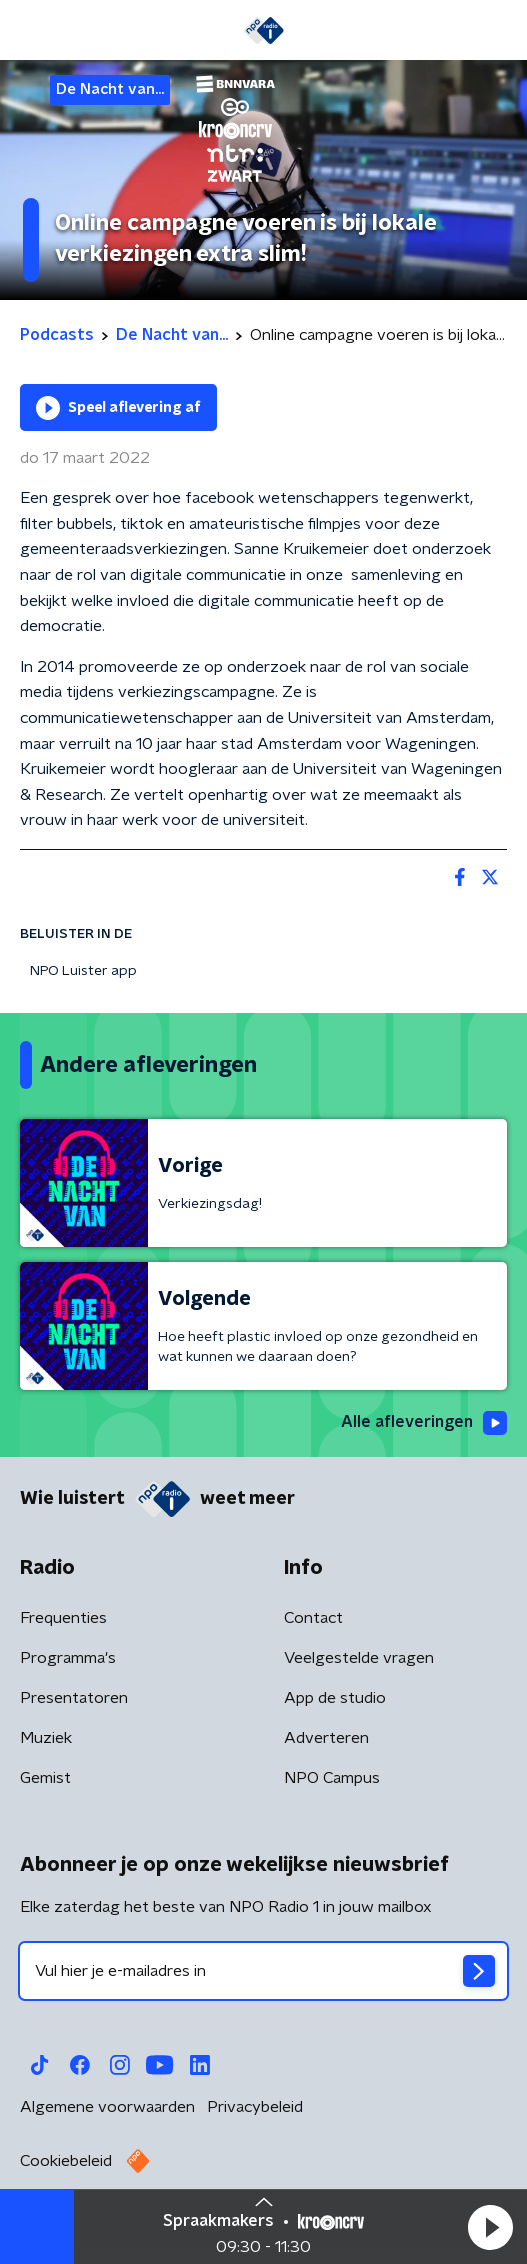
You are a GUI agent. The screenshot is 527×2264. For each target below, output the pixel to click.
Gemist (45, 1778)
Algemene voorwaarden (107, 2107)
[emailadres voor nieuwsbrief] (263, 1971)
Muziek (46, 1738)
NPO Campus (332, 1778)
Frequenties (63, 1618)
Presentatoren (74, 1698)
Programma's (68, 1658)
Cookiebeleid (66, 2161)
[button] (490, 2227)
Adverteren (326, 1738)
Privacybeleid (255, 2107)
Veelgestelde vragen (359, 1658)
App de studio (335, 1698)
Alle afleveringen (424, 1423)
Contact (313, 1618)
